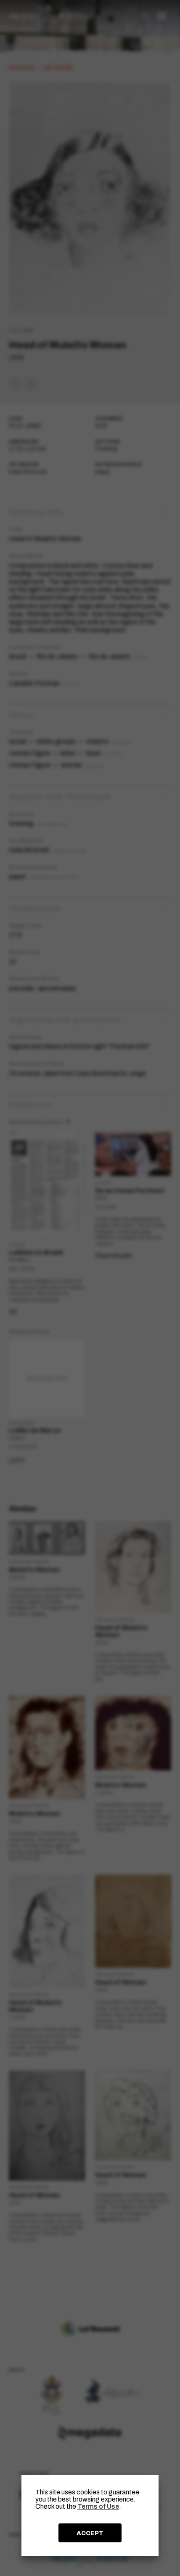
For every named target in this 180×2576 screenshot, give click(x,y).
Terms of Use (98, 2506)
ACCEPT (90, 2533)
